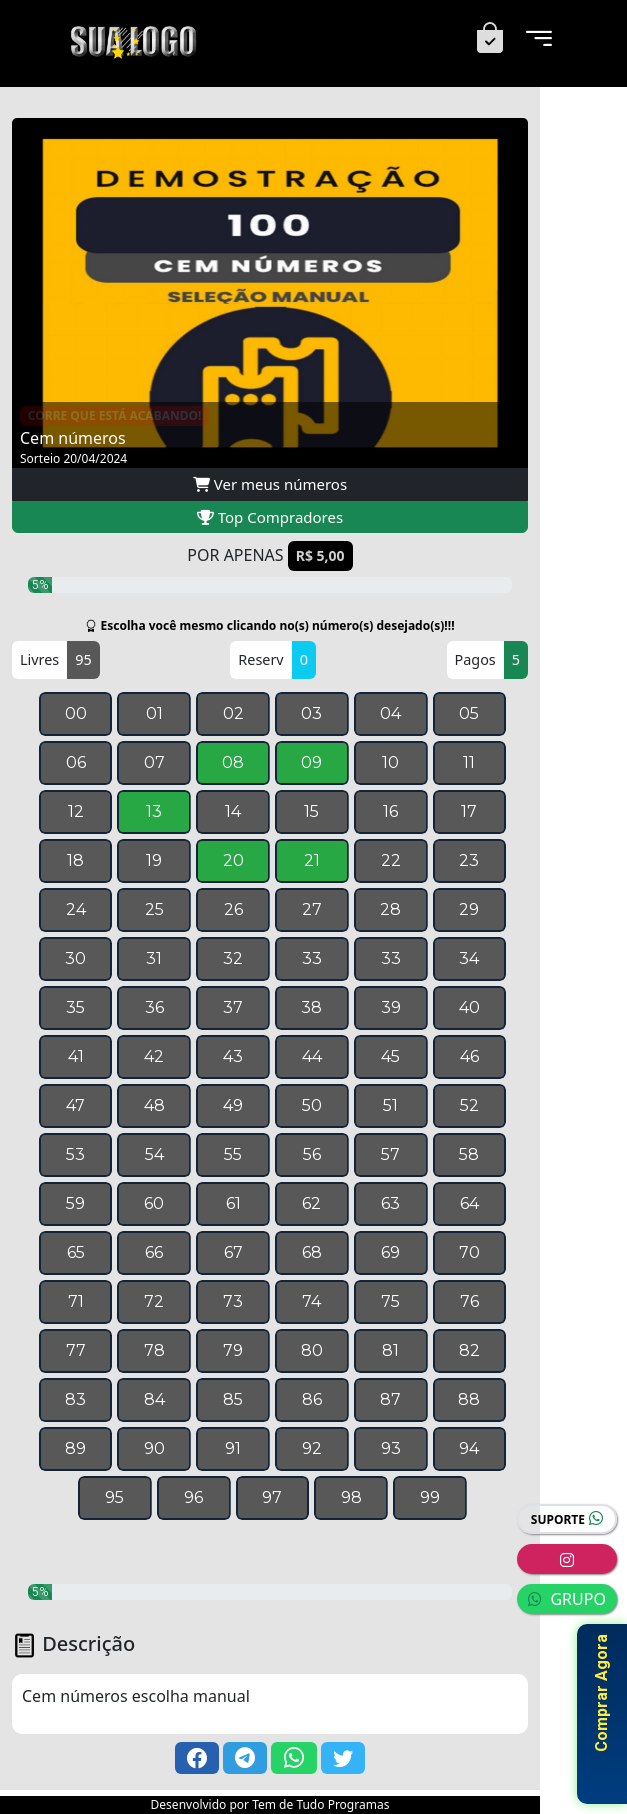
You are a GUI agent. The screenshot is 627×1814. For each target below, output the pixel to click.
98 (351, 1497)
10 (390, 762)
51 (390, 1105)
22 (391, 860)
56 (312, 1154)
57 (390, 1154)
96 (193, 1497)
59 (75, 1203)
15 (311, 811)
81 (390, 1350)
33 (312, 958)
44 (312, 1056)
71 (76, 1301)
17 (469, 811)
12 (76, 811)
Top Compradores (270, 517)
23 (469, 860)
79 (233, 1350)
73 (233, 1301)
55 (233, 1154)
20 (233, 860)
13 (154, 811)
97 (272, 1497)
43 (233, 1056)
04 (390, 713)
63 (390, 1203)
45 (390, 1056)
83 (75, 1399)
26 (233, 909)
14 (233, 811)
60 (154, 1203)
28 (390, 909)
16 (390, 811)
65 (76, 1252)
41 (76, 1056)
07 (154, 762)
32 (233, 958)
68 (312, 1252)
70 (469, 1252)
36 (154, 1007)
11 (469, 762)
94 (469, 1448)
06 (76, 762)
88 (469, 1399)
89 (75, 1448)
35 (75, 1007)
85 (233, 1399)
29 (469, 909)
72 (154, 1301)
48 (154, 1105)
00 (76, 713)
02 (233, 713)
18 (75, 860)
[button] (197, 1758)
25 (154, 909)
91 (233, 1448)
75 (390, 1301)
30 (75, 958)
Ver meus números (270, 484)
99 (430, 1497)
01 (154, 713)
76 (469, 1301)
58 (469, 1154)
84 (154, 1399)
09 (311, 762)
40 (469, 1007)
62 (311, 1203)
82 (469, 1350)
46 (469, 1056)
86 (312, 1399)
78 (154, 1350)
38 (311, 1007)
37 (233, 1007)
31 (154, 958)
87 (390, 1399)
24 (76, 909)
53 (75, 1154)
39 (391, 1007)
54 (154, 1154)
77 (76, 1350)
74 (311, 1301)
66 (154, 1252)
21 (312, 860)
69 (390, 1252)
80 (312, 1350)
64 (469, 1203)
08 (233, 762)
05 (469, 713)
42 (154, 1056)
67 (233, 1252)
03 (311, 713)
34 (469, 958)
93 (391, 1448)
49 (233, 1105)
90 (154, 1448)
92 (312, 1448)
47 (75, 1105)
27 (312, 909)
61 (233, 1203)
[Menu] (539, 39)
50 (312, 1105)
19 (154, 860)
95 (114, 1497)
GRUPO (567, 1599)
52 (469, 1105)
